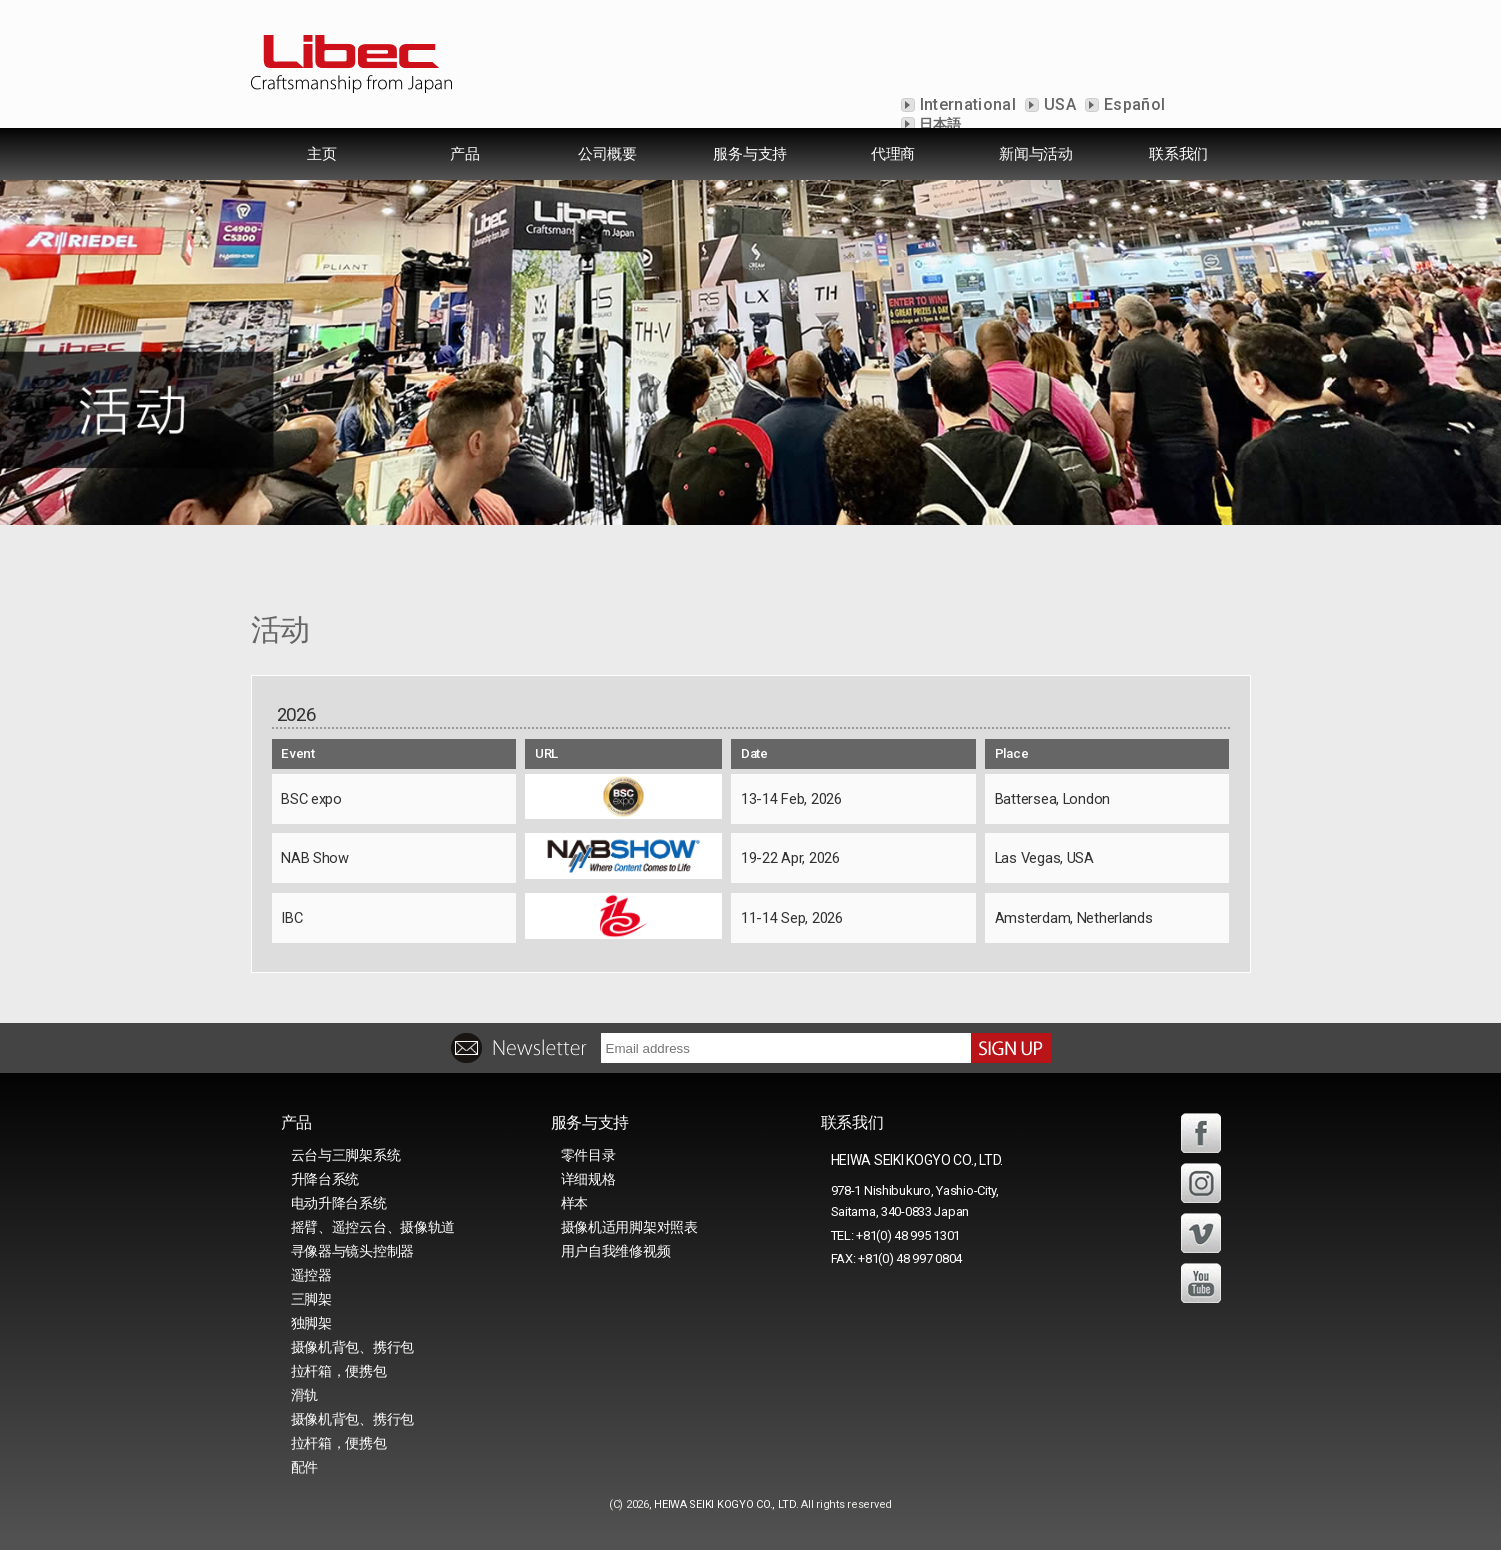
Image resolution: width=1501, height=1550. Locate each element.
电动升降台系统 (339, 1203)
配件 (304, 1467)
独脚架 (311, 1323)
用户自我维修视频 (616, 1251)
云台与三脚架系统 (346, 1155)
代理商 (893, 154)
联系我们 (1178, 154)
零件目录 (588, 1155)
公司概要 (607, 154)
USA (1058, 104)
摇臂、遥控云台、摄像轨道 (373, 1227)
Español (1133, 104)
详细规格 (588, 1179)
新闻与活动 (1036, 154)
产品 (464, 154)
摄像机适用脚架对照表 (629, 1227)
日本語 (939, 124)
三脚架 (311, 1299)
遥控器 (311, 1275)
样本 (574, 1203)
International (966, 104)
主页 (321, 154)
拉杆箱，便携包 (339, 1371)
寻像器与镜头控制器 (352, 1251)
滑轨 (304, 1395)
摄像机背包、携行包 (352, 1347)
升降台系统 (325, 1179)
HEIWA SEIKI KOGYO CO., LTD (725, 1504)
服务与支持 (750, 154)
